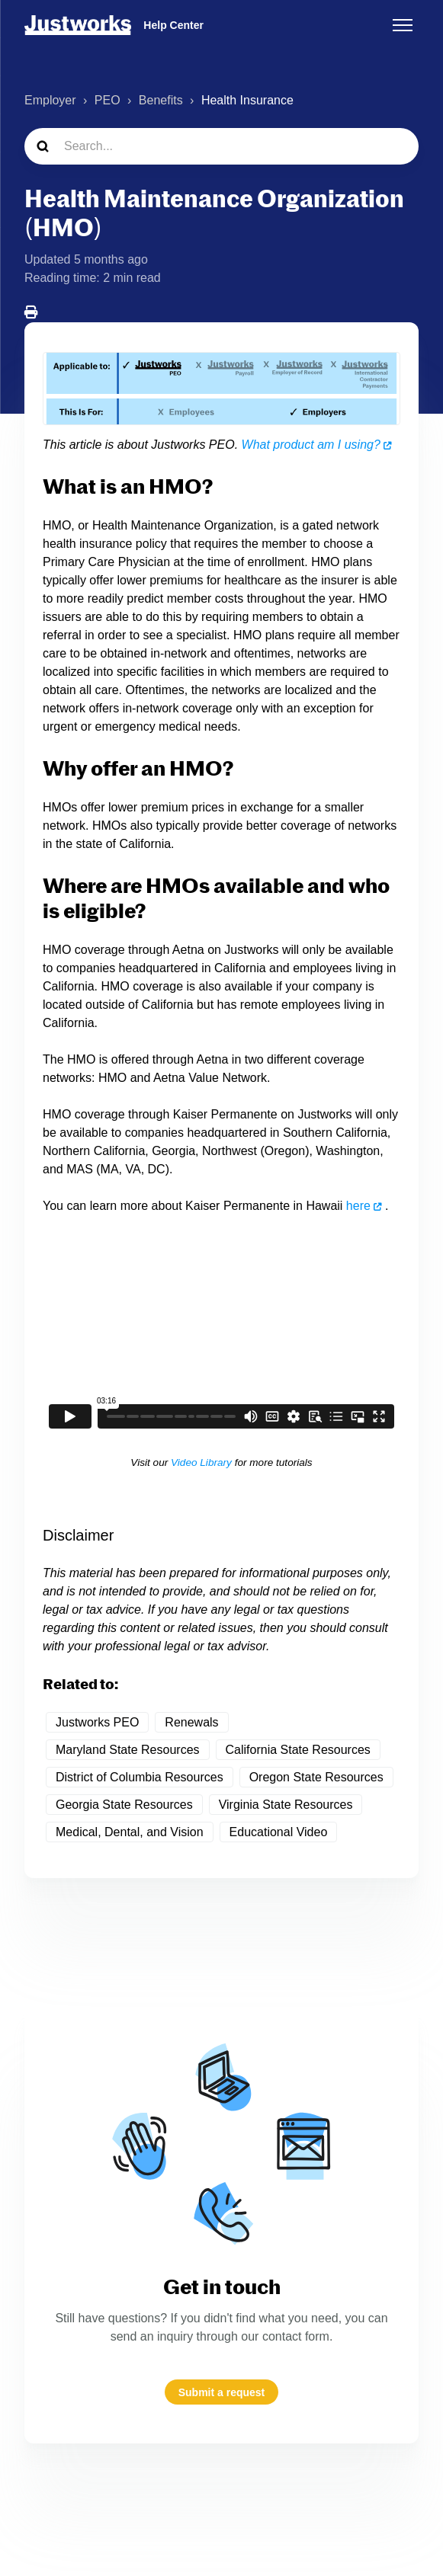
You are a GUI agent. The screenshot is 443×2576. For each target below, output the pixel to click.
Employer (50, 100)
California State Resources (298, 1749)
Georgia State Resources (124, 1804)
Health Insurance (247, 100)
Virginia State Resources (286, 1804)
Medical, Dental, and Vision (130, 1832)
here (358, 1205)
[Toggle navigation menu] (403, 25)
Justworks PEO (97, 1722)
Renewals (191, 1722)
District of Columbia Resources (139, 1777)
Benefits (161, 100)
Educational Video (279, 1832)
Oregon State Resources (316, 1777)
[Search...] (221, 146)
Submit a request (221, 2392)
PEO (107, 100)
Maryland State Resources (128, 1749)
